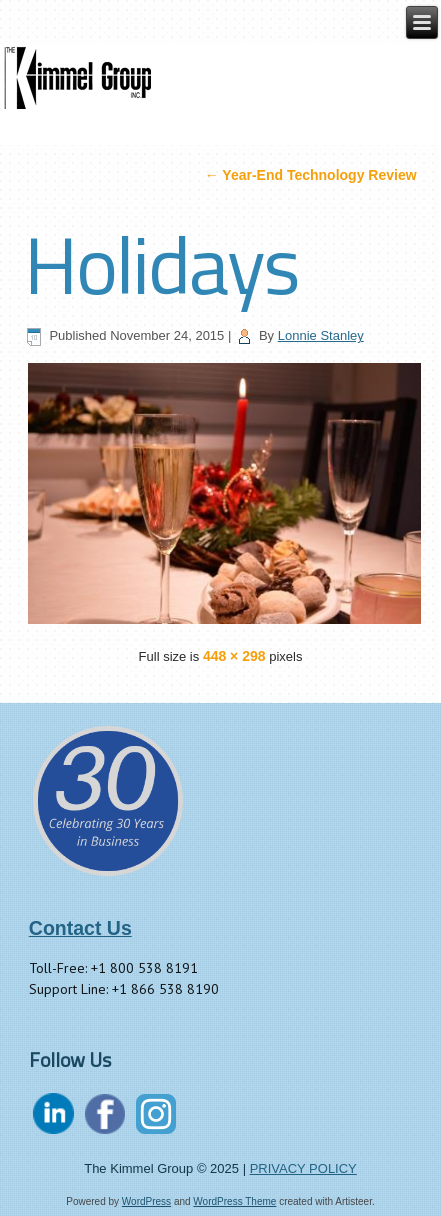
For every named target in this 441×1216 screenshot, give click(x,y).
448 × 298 (234, 656)
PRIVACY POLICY (303, 1168)
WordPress (146, 1201)
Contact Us (80, 928)
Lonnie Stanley (321, 335)
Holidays (161, 264)
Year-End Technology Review (311, 175)
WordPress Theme (234, 1201)
